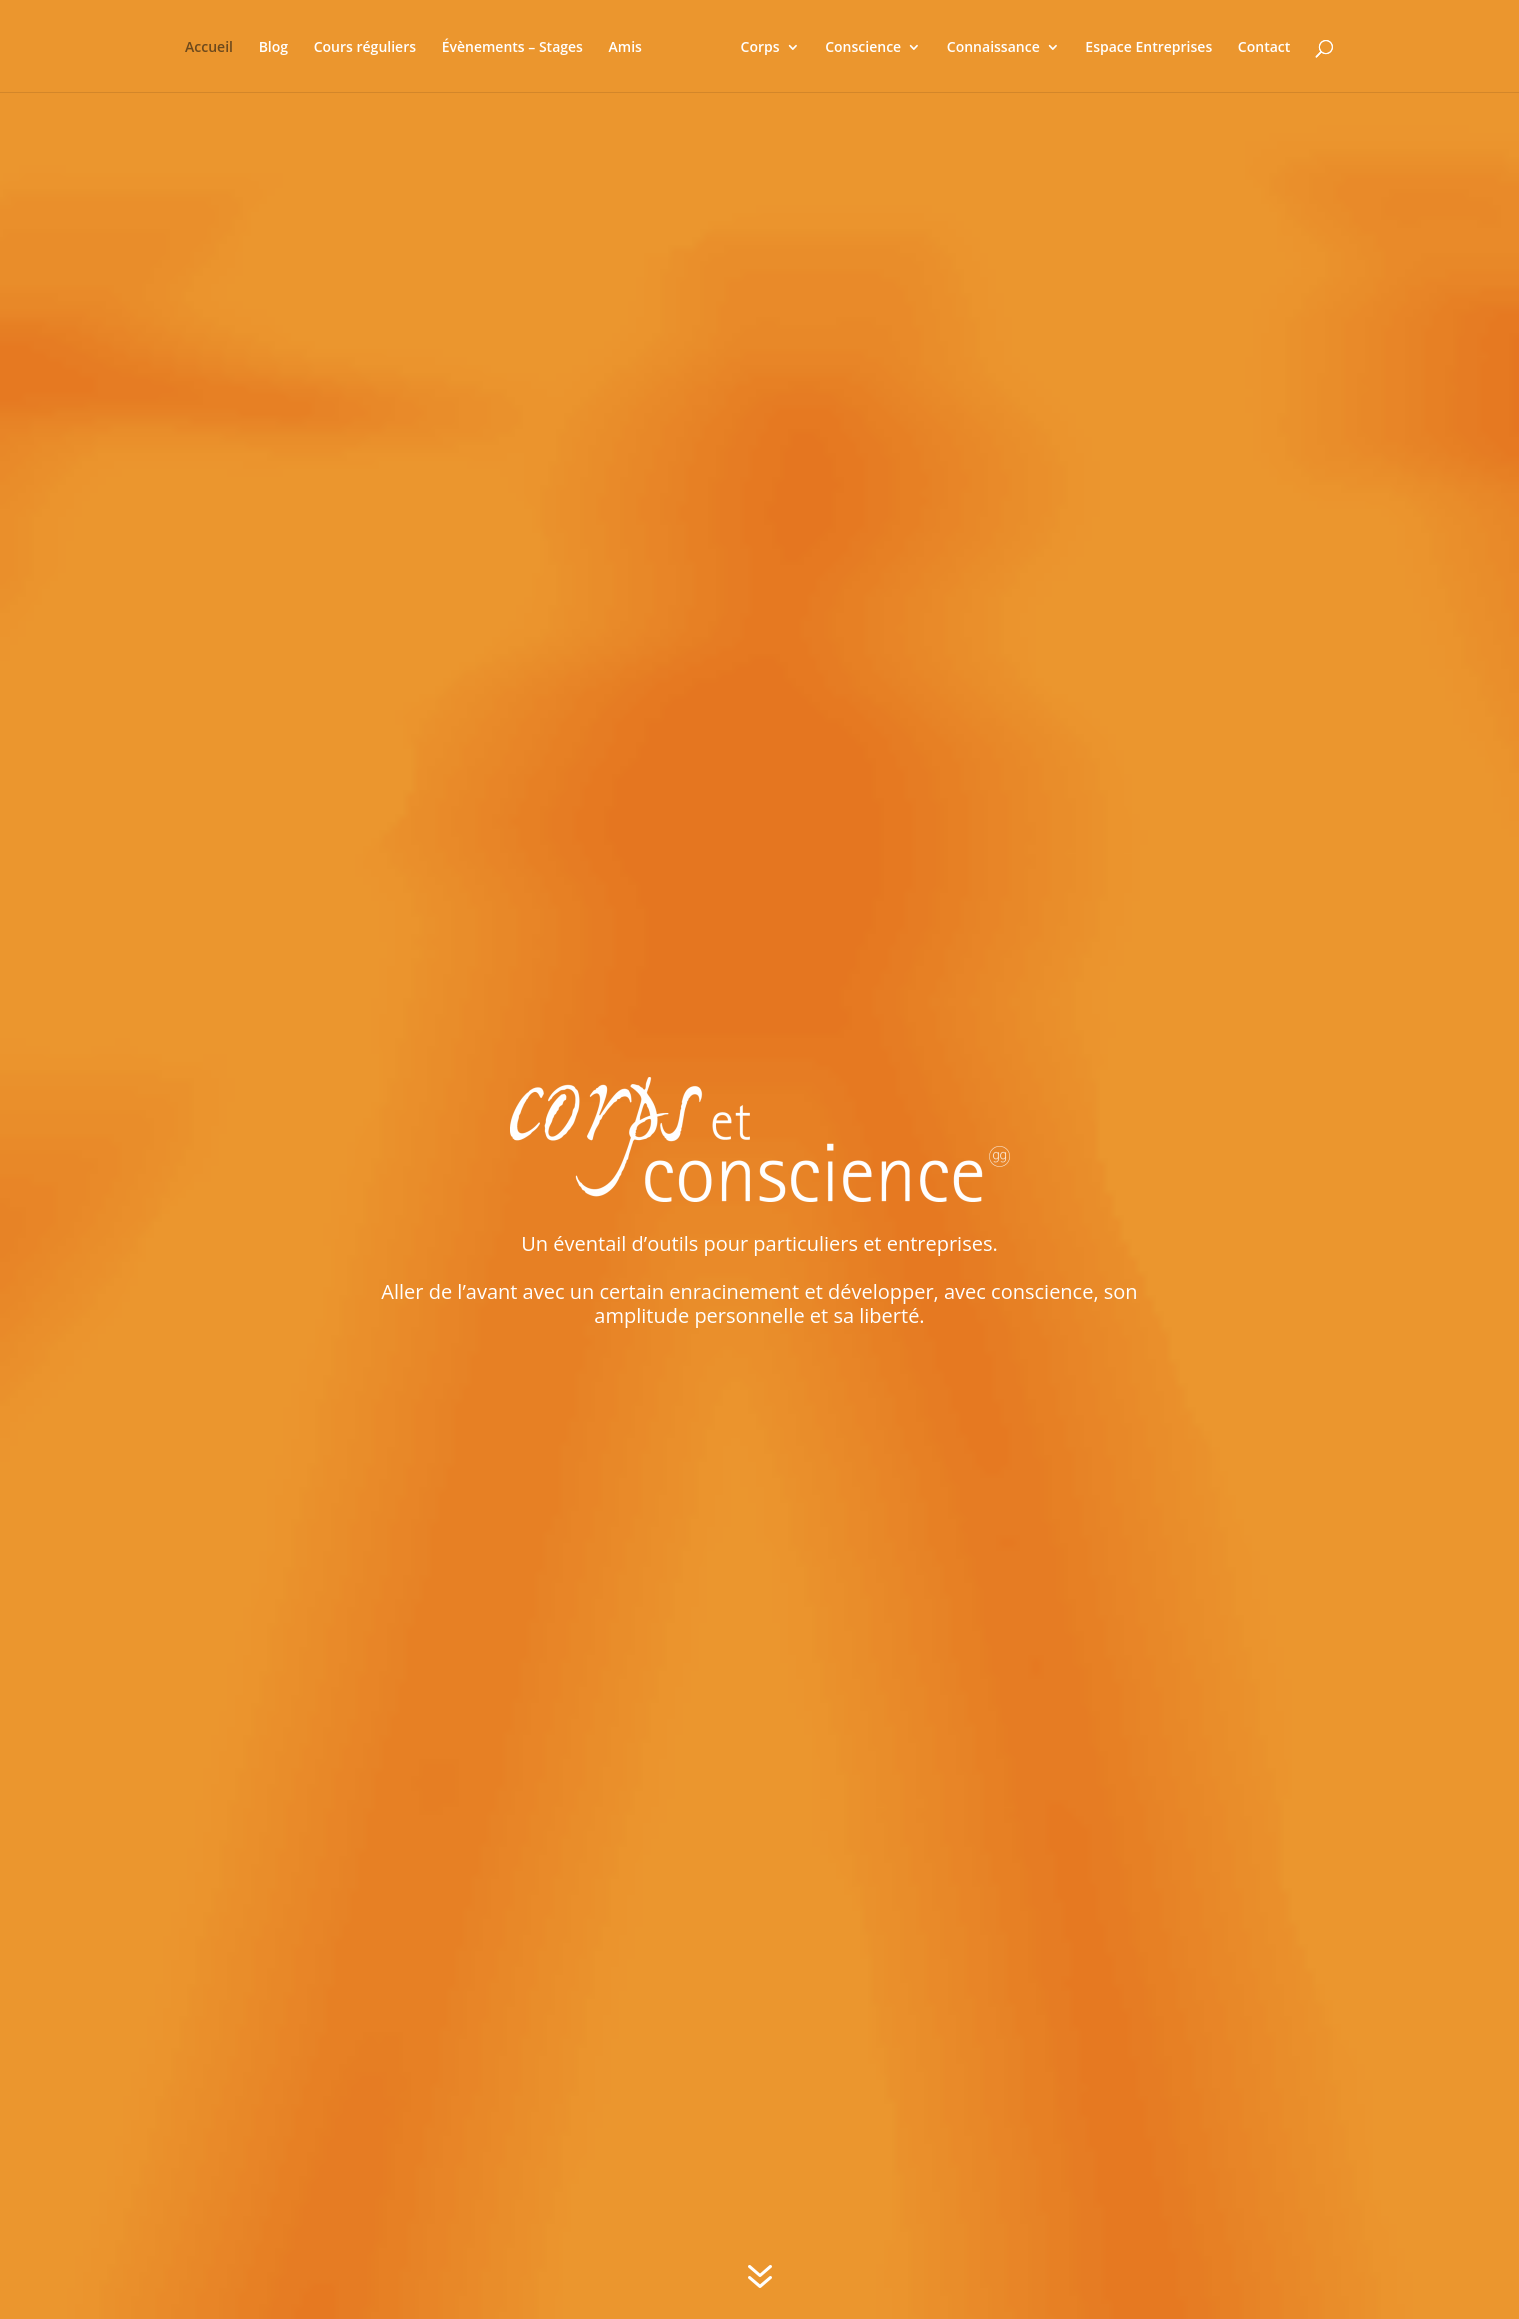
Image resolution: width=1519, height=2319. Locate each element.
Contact (1255, 46)
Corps (751, 46)
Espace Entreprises (1140, 46)
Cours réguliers (373, 46)
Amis (633, 46)
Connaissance (984, 46)
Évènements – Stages (520, 46)
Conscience (854, 46)
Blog (281, 46)
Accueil (218, 46)
